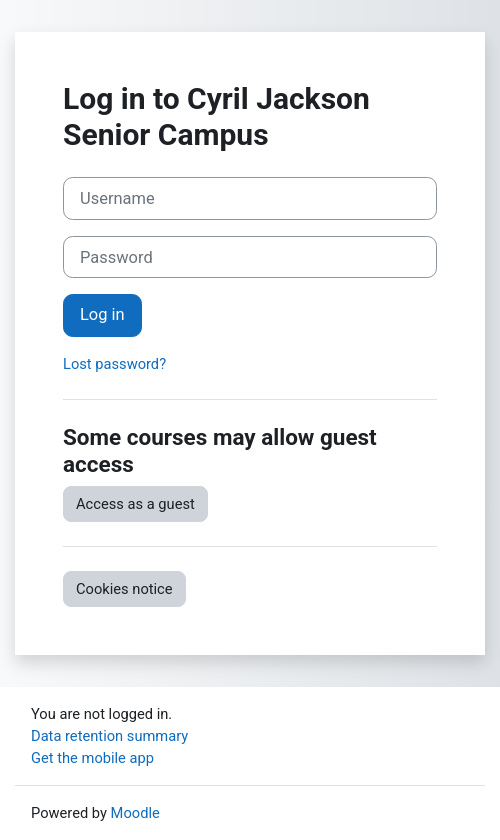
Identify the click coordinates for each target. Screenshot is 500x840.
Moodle (135, 813)
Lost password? (114, 364)
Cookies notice (124, 589)
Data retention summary (109, 736)
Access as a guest (135, 504)
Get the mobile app (92, 758)
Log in (102, 314)
